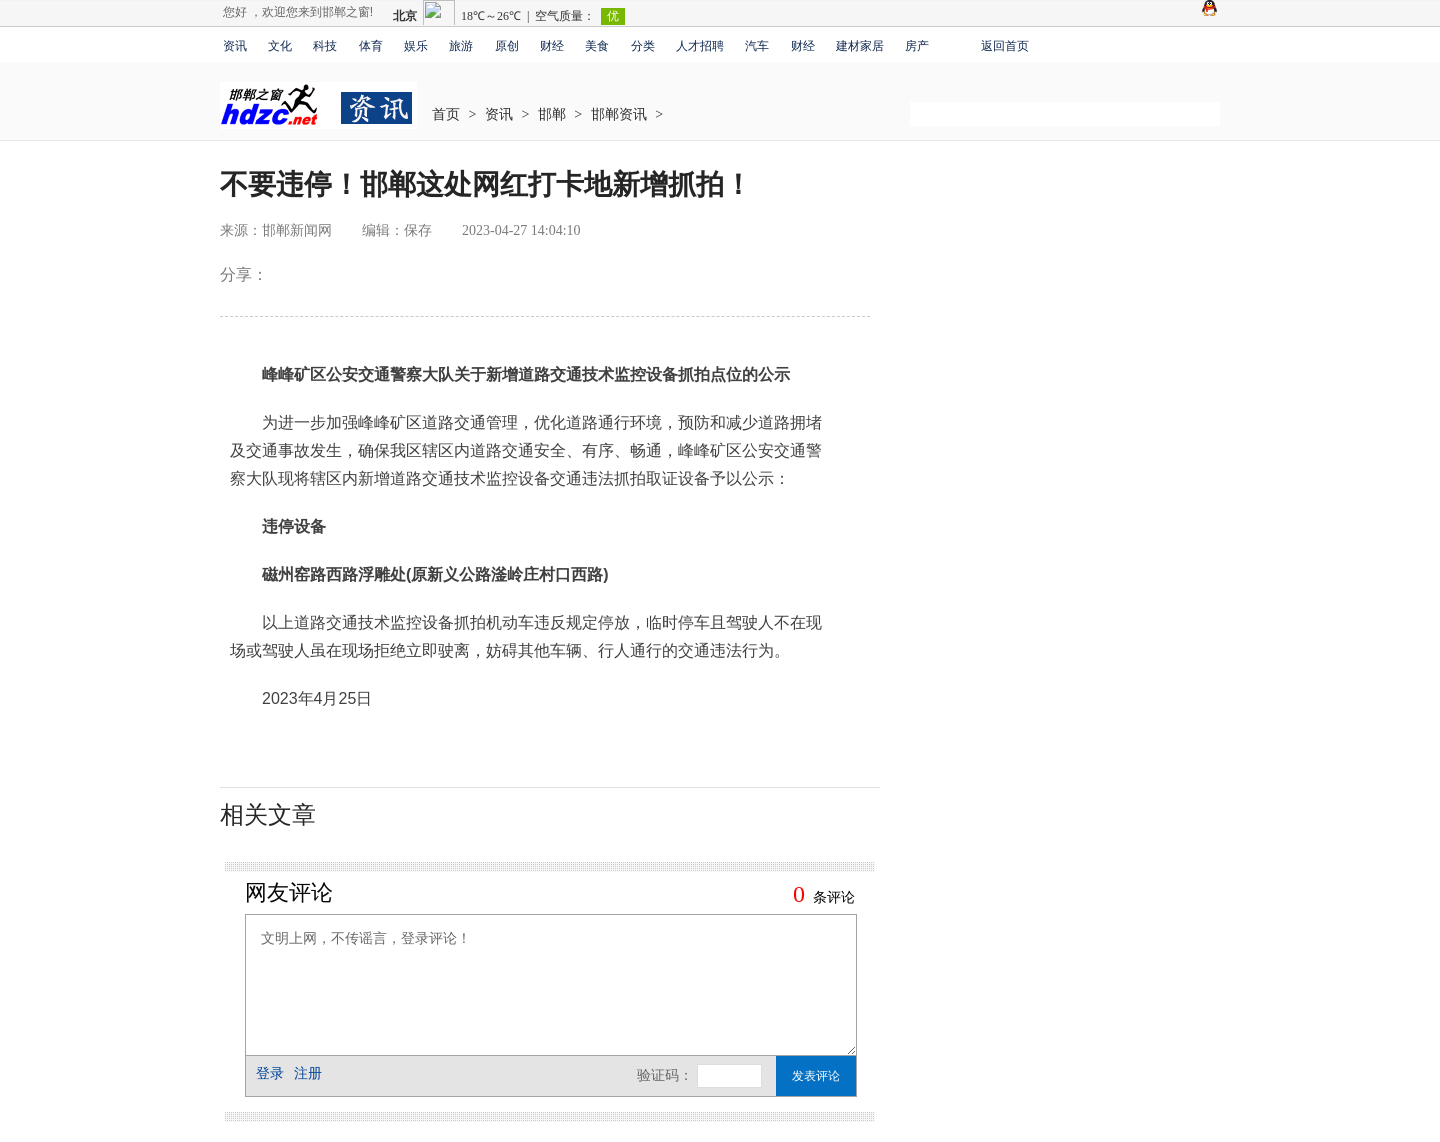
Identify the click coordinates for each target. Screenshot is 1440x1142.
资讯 (235, 46)
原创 (507, 46)
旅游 (461, 46)
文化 (280, 46)
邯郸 (552, 114)
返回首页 (1005, 46)
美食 (597, 46)
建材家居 (860, 46)
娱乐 (416, 46)
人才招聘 (700, 46)
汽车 (757, 46)
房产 (917, 46)
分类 (643, 46)
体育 (371, 46)
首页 (446, 114)
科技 (325, 46)
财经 (552, 46)
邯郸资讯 (619, 114)
